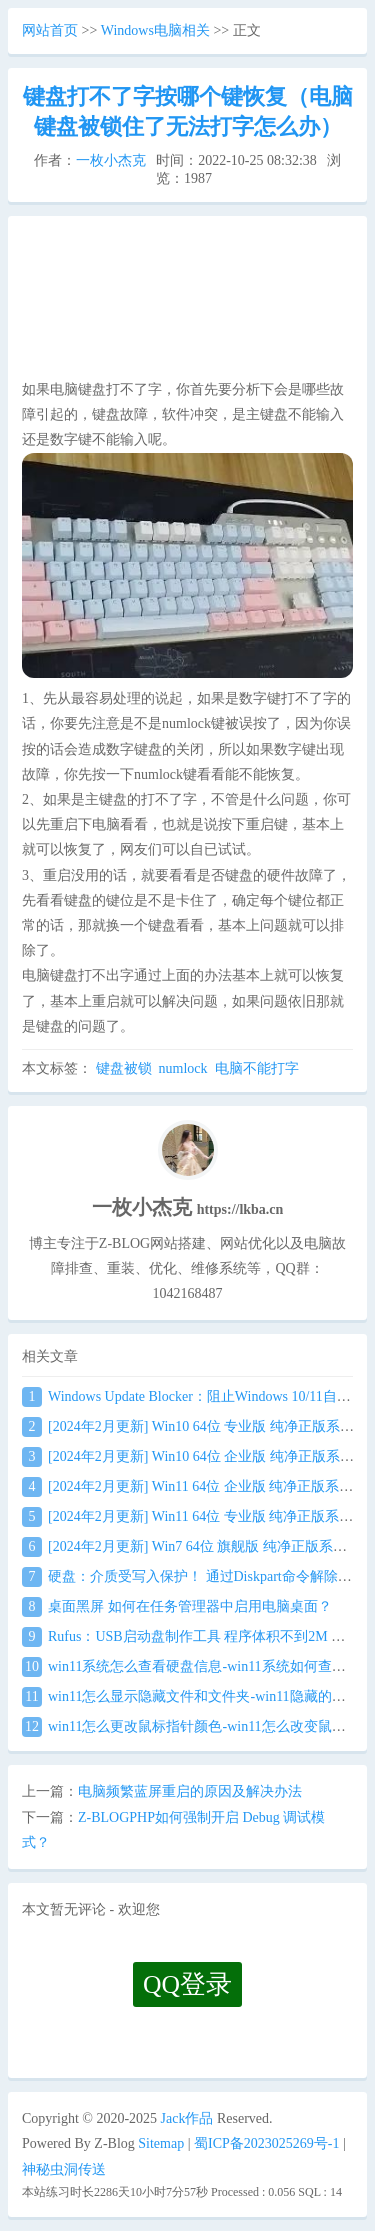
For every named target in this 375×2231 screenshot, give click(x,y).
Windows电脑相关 (155, 30)
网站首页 (50, 30)
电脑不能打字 (257, 1068)
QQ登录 (187, 1984)
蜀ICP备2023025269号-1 (266, 2143)
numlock (183, 1068)
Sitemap (161, 2143)
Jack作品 (187, 2118)
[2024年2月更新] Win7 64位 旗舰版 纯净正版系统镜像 (198, 1546)
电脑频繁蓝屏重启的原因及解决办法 (190, 1791)
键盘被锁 (124, 1068)
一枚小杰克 (111, 160)
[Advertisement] (187, 303)
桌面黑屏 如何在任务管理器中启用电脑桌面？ (177, 1606)
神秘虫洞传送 (64, 2169)
